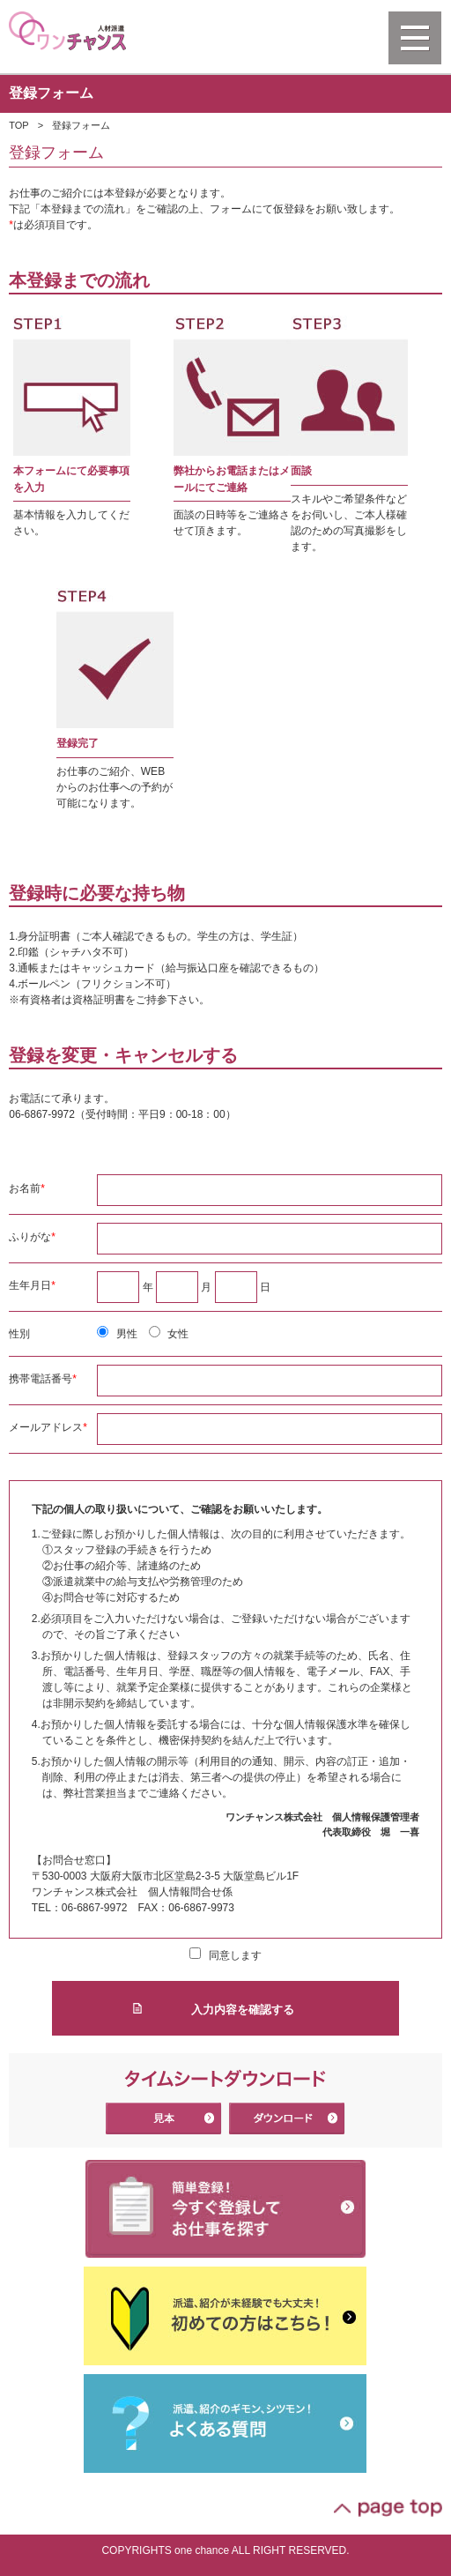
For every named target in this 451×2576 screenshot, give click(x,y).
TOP (18, 125)
